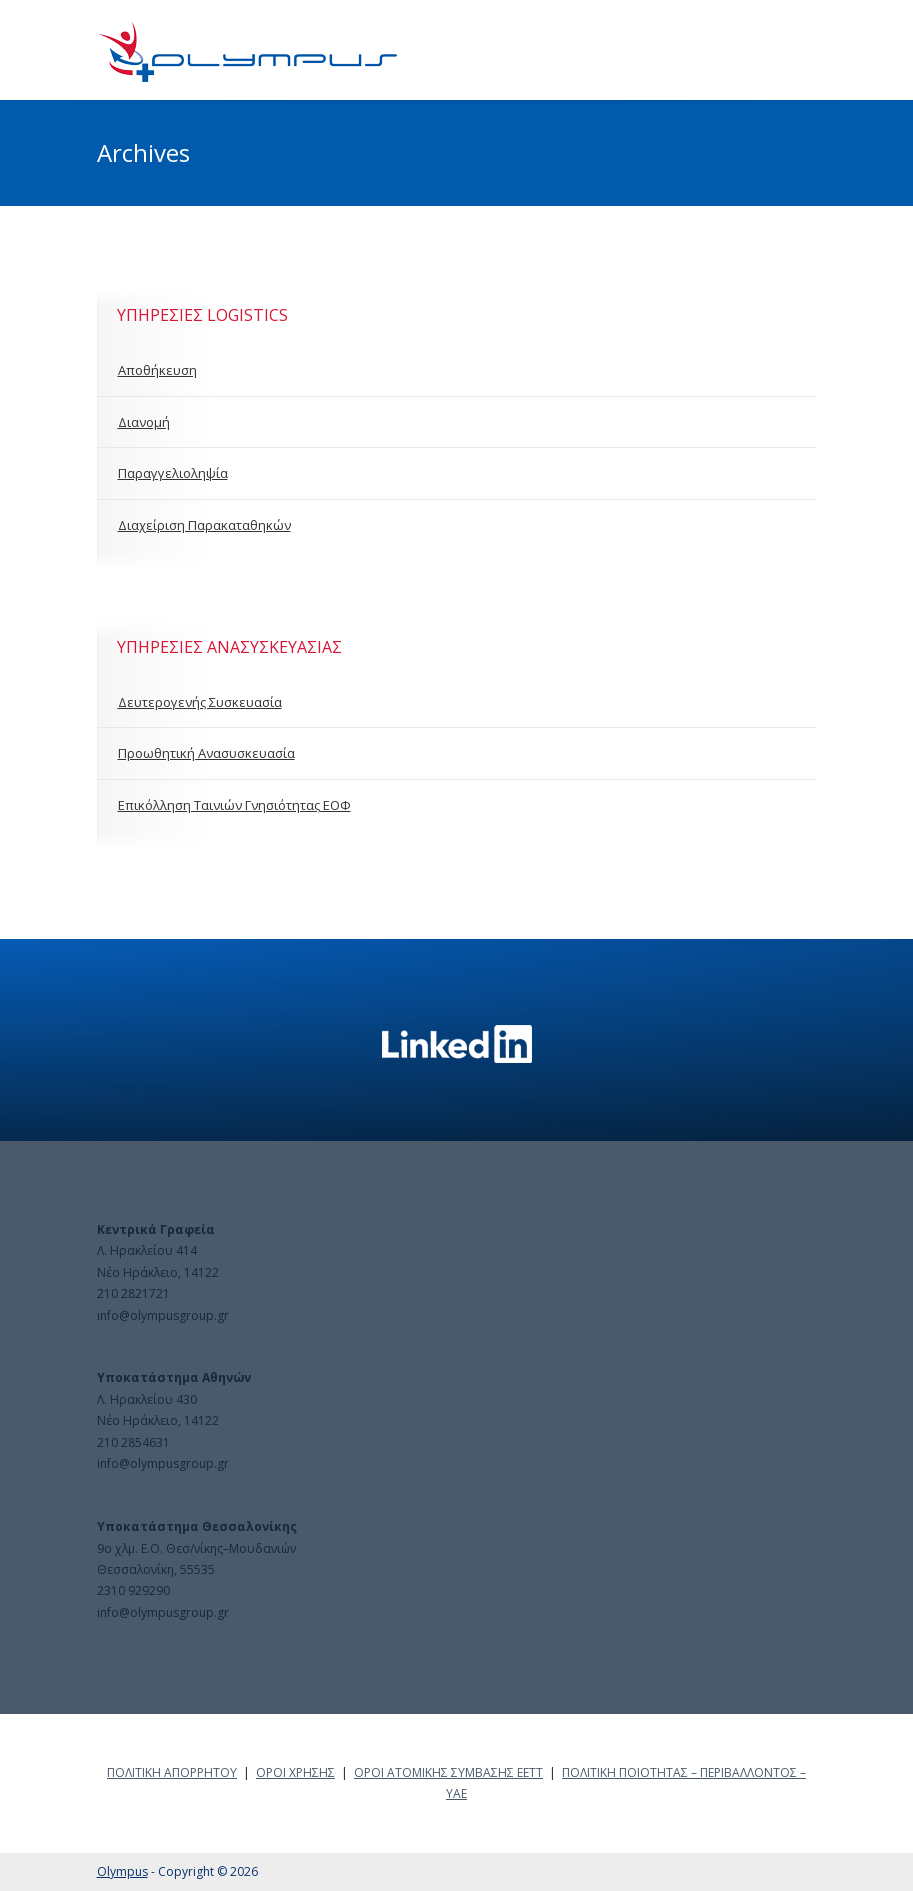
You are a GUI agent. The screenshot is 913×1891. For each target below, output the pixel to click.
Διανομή (144, 422)
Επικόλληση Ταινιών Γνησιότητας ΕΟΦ (234, 805)
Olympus (122, 1871)
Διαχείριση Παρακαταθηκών (204, 525)
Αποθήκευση (157, 370)
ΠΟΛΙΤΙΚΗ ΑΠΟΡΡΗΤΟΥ (172, 1772)
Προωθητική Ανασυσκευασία (206, 753)
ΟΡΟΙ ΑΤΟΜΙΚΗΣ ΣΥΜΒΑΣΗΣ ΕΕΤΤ (448, 1772)
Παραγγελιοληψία (173, 473)
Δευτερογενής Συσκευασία (200, 702)
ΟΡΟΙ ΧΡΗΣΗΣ (295, 1772)
